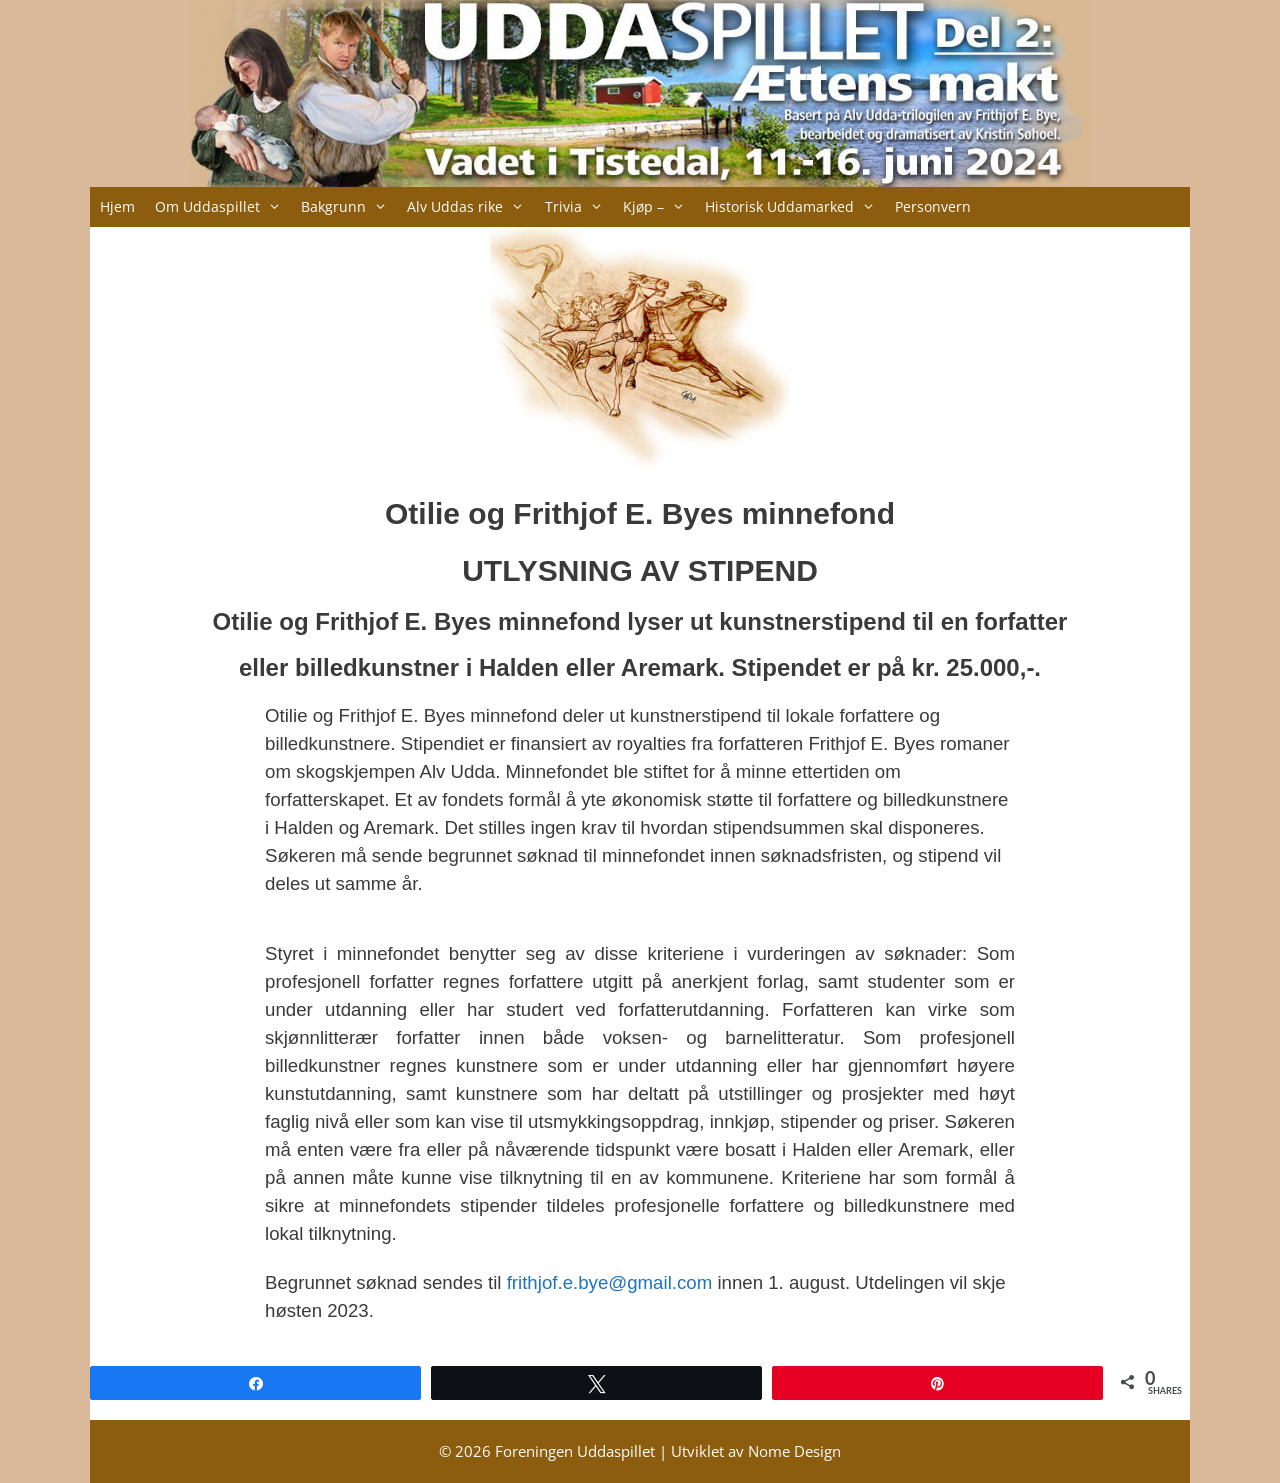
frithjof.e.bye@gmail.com (610, 1282)
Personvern (933, 206)
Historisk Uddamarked (795, 207)
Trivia (579, 207)
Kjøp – (659, 207)
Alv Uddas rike (470, 207)
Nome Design (794, 1451)
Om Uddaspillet (223, 207)
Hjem (117, 206)
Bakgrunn (349, 207)
